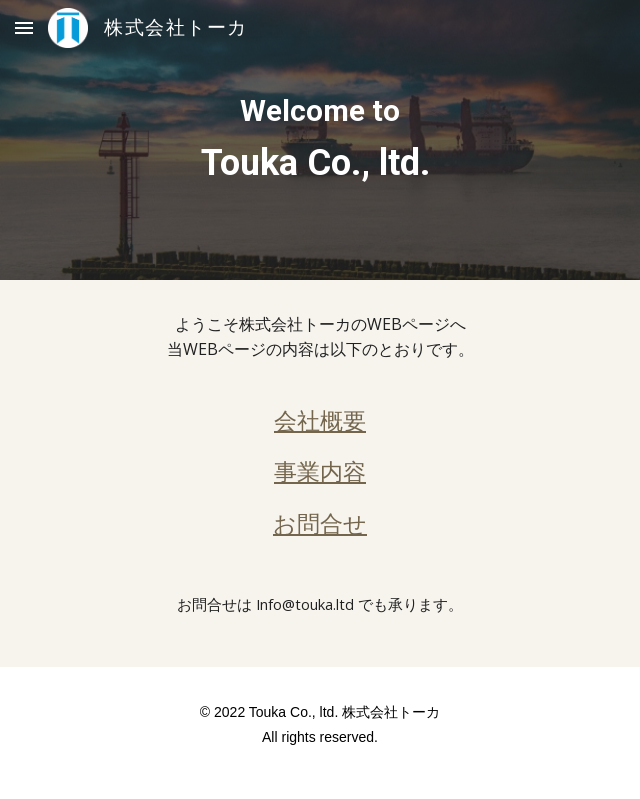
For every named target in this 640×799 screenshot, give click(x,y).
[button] (24, 27)
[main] (319, 140)
